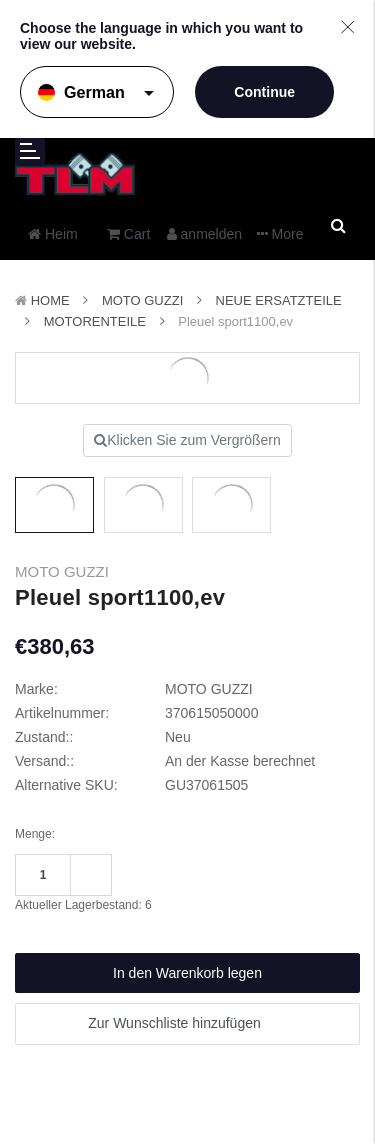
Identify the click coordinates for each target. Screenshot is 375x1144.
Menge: (35, 834)
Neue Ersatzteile (279, 300)
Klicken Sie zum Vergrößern (187, 440)
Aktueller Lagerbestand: (83, 905)
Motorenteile (95, 321)
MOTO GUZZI (142, 300)
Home (50, 300)
